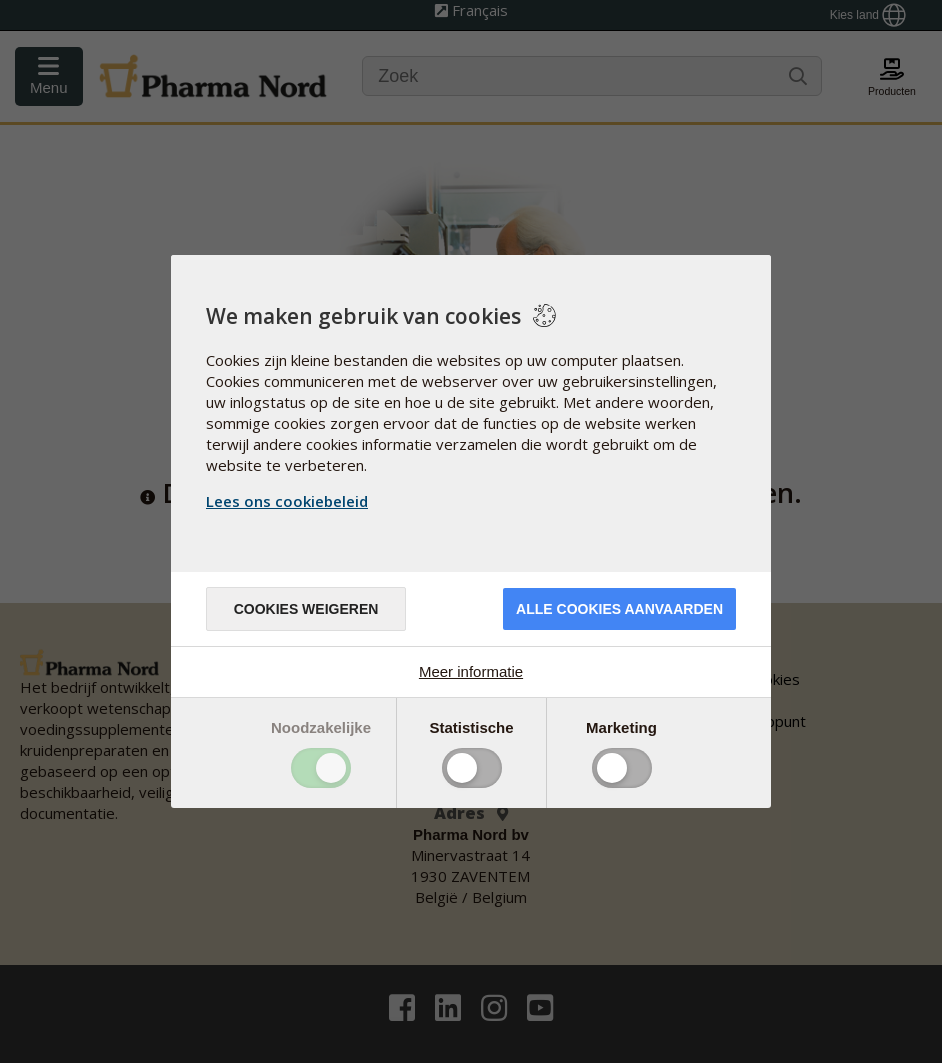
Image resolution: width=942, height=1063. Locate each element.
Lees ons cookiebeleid (287, 501)
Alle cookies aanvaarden (619, 609)
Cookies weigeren (306, 609)
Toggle (321, 768)
